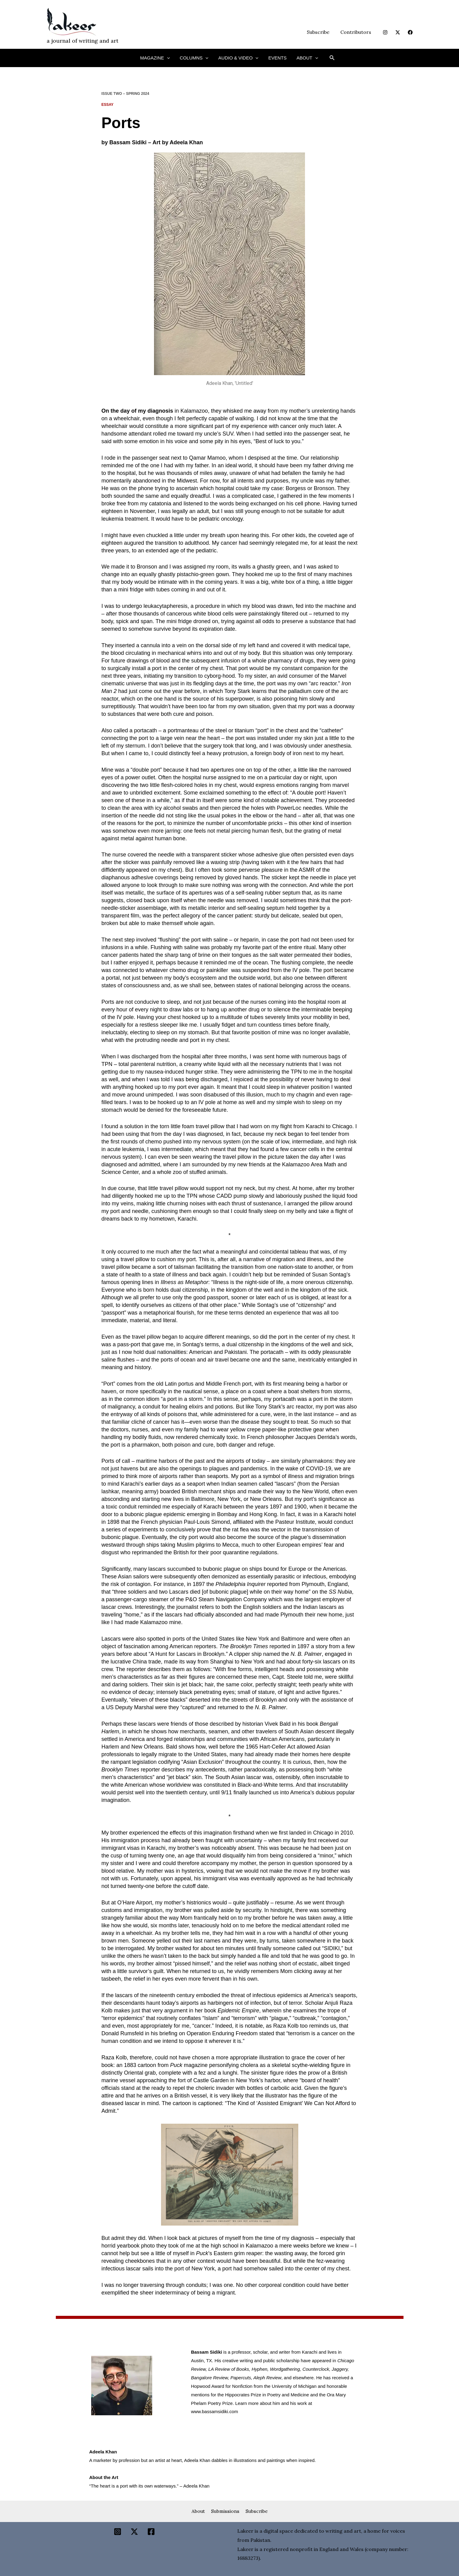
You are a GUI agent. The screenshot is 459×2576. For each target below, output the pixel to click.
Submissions (225, 2511)
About (195, 2511)
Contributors (356, 32)
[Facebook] (410, 32)
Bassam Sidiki (128, 142)
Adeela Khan (186, 142)
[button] (171, 58)
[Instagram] (385, 32)
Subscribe (320, 32)
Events (275, 57)
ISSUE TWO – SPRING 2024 (125, 93)
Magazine (159, 58)
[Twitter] (397, 32)
